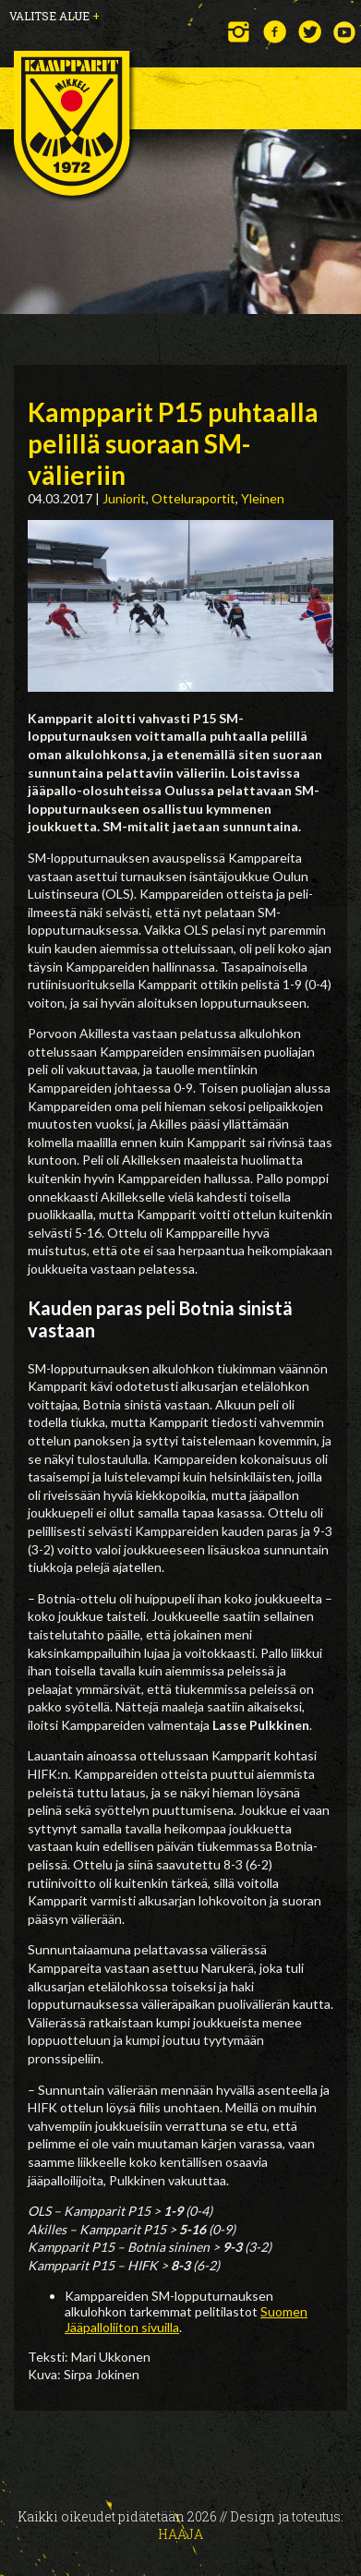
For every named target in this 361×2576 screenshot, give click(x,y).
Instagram (239, 31)
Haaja (180, 2534)
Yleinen (262, 498)
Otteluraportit (193, 498)
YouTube (344, 31)
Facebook (274, 31)
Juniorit (124, 498)
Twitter (309, 31)
